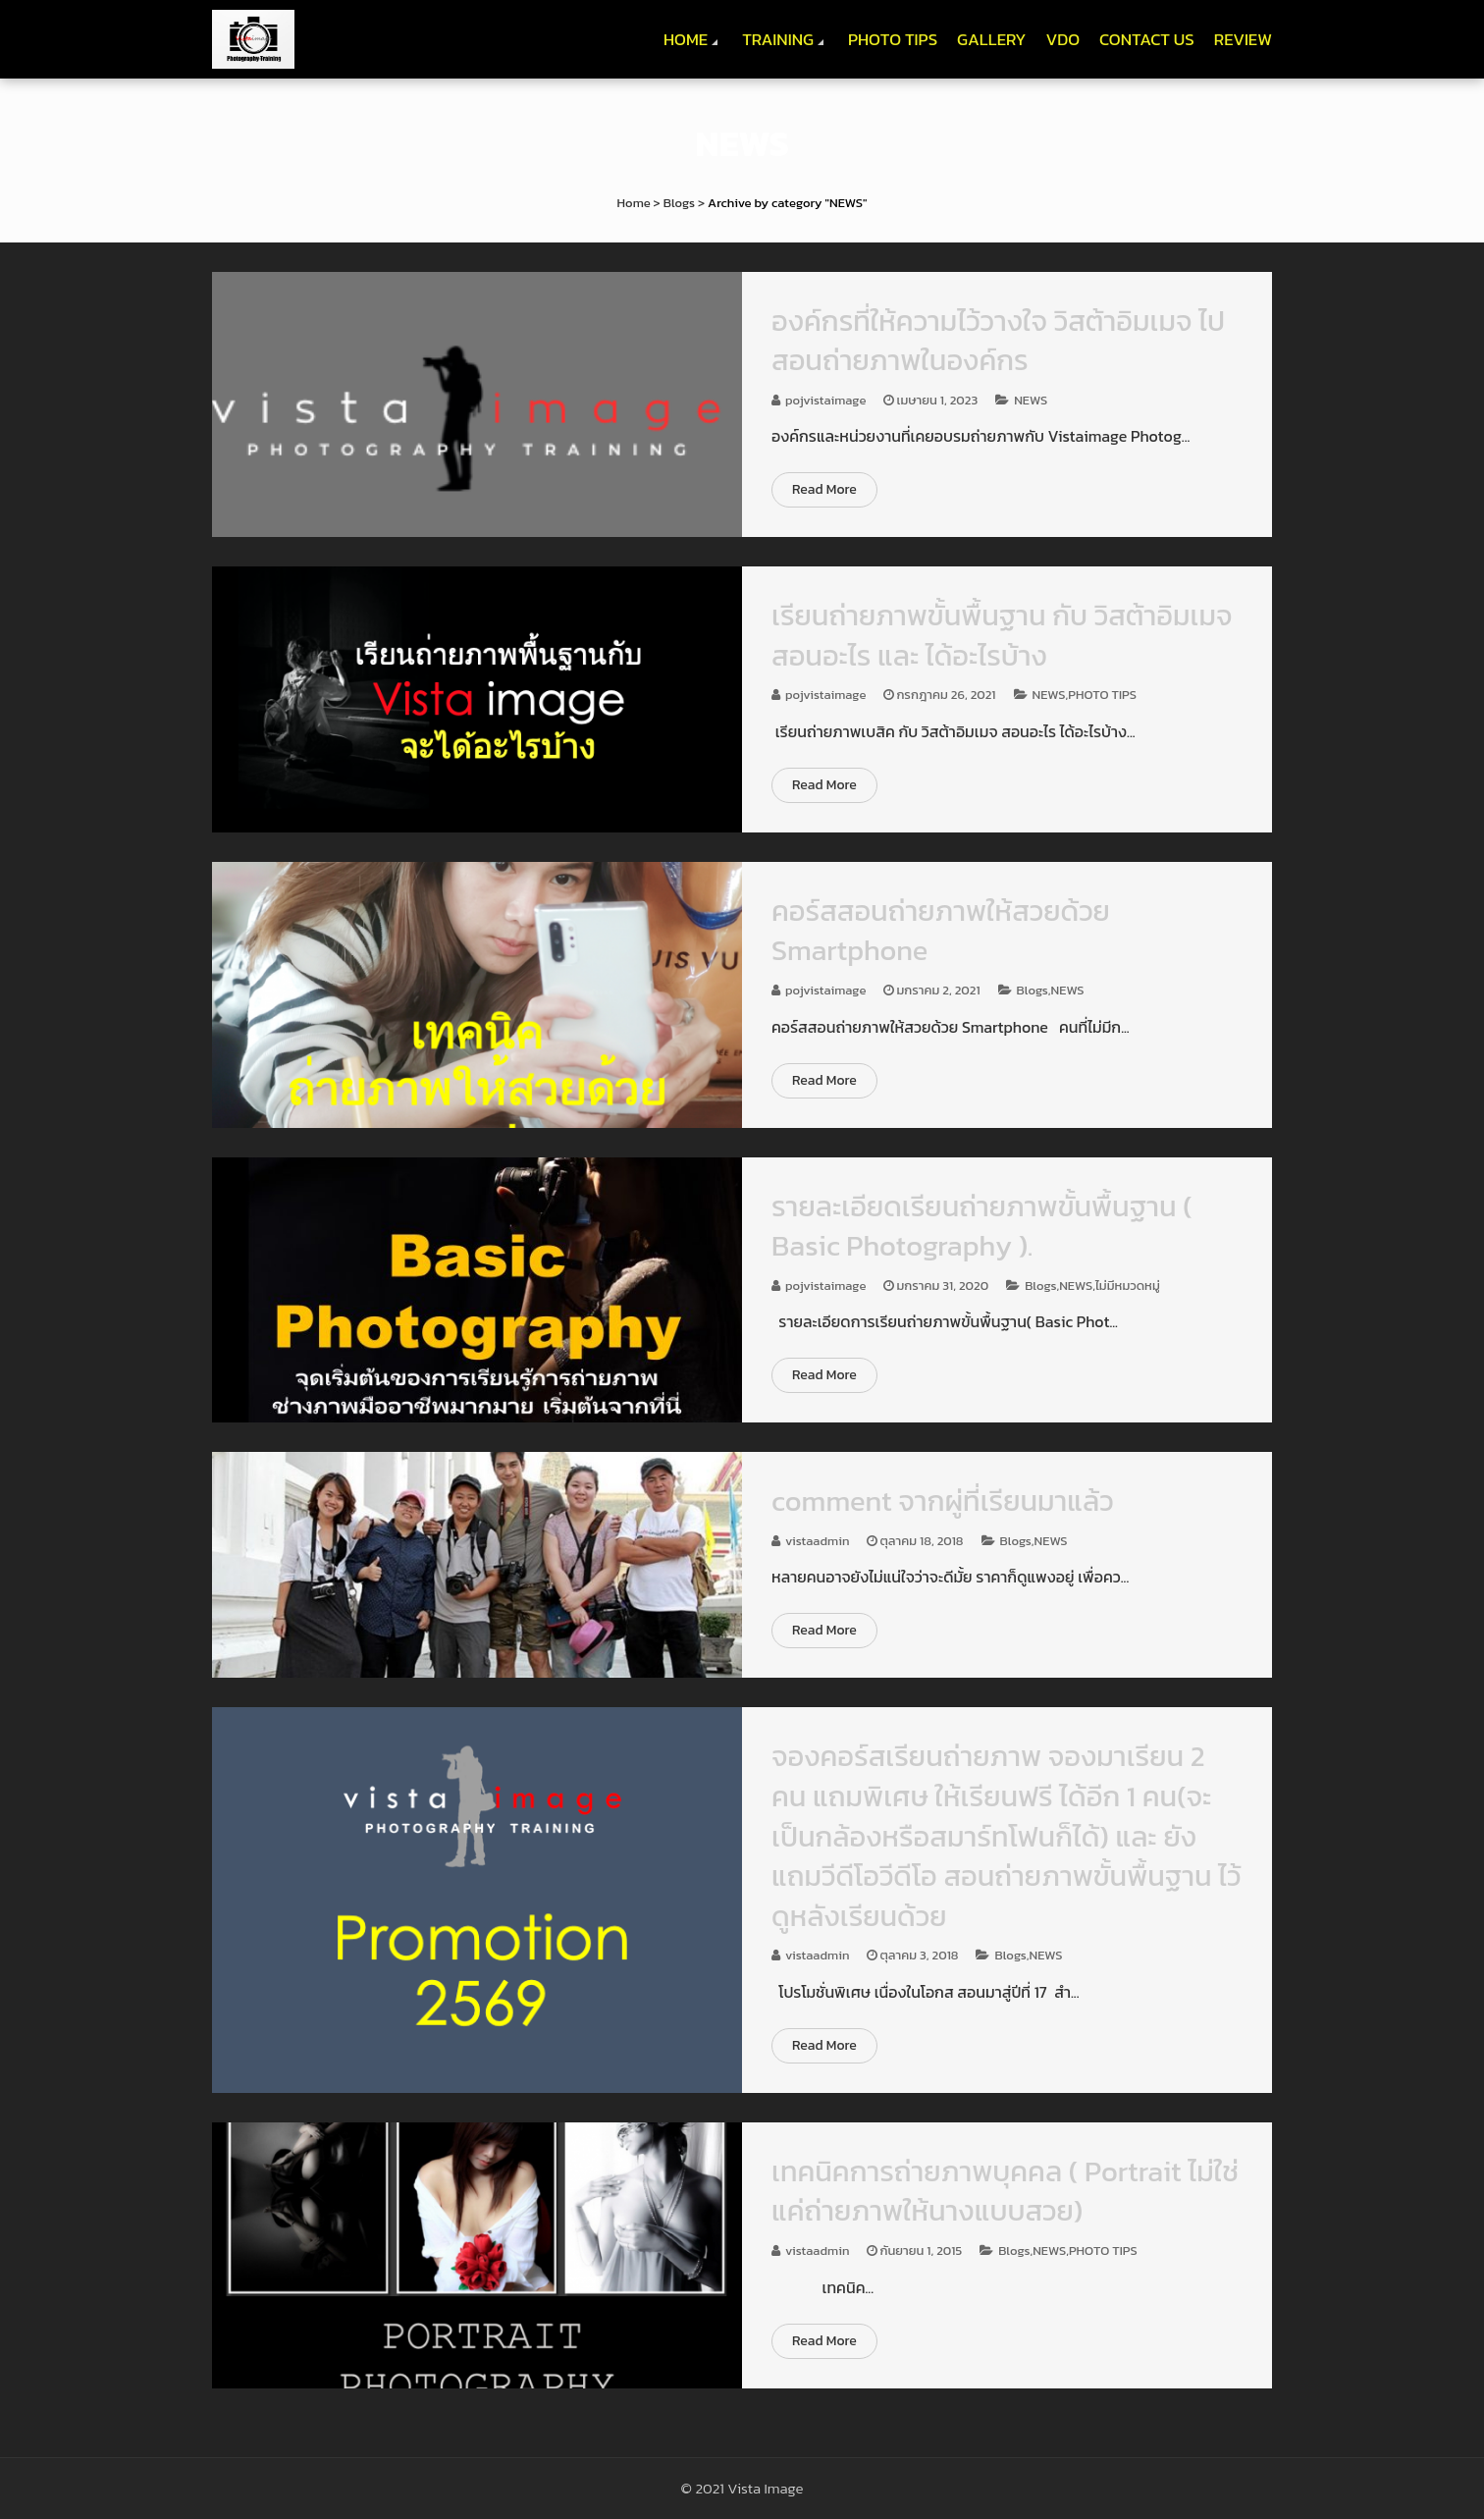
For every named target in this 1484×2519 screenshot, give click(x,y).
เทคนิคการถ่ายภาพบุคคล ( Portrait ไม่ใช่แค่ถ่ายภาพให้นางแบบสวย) (1005, 2191)
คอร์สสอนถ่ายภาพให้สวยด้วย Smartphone (940, 930)
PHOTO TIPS (892, 39)
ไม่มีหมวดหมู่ (1127, 1285)
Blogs (679, 202)
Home (634, 202)
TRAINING (778, 39)
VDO (1062, 39)
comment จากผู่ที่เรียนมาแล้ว (942, 1500)
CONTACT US (1146, 39)
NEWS (1030, 400)
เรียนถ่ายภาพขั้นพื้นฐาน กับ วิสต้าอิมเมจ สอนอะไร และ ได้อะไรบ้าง (1001, 635)
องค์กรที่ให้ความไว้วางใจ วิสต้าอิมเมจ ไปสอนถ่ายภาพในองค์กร (998, 340)
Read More (824, 489)
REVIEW (1243, 39)
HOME (685, 39)
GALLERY (991, 39)
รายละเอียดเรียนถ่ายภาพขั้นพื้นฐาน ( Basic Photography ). (981, 1226)
